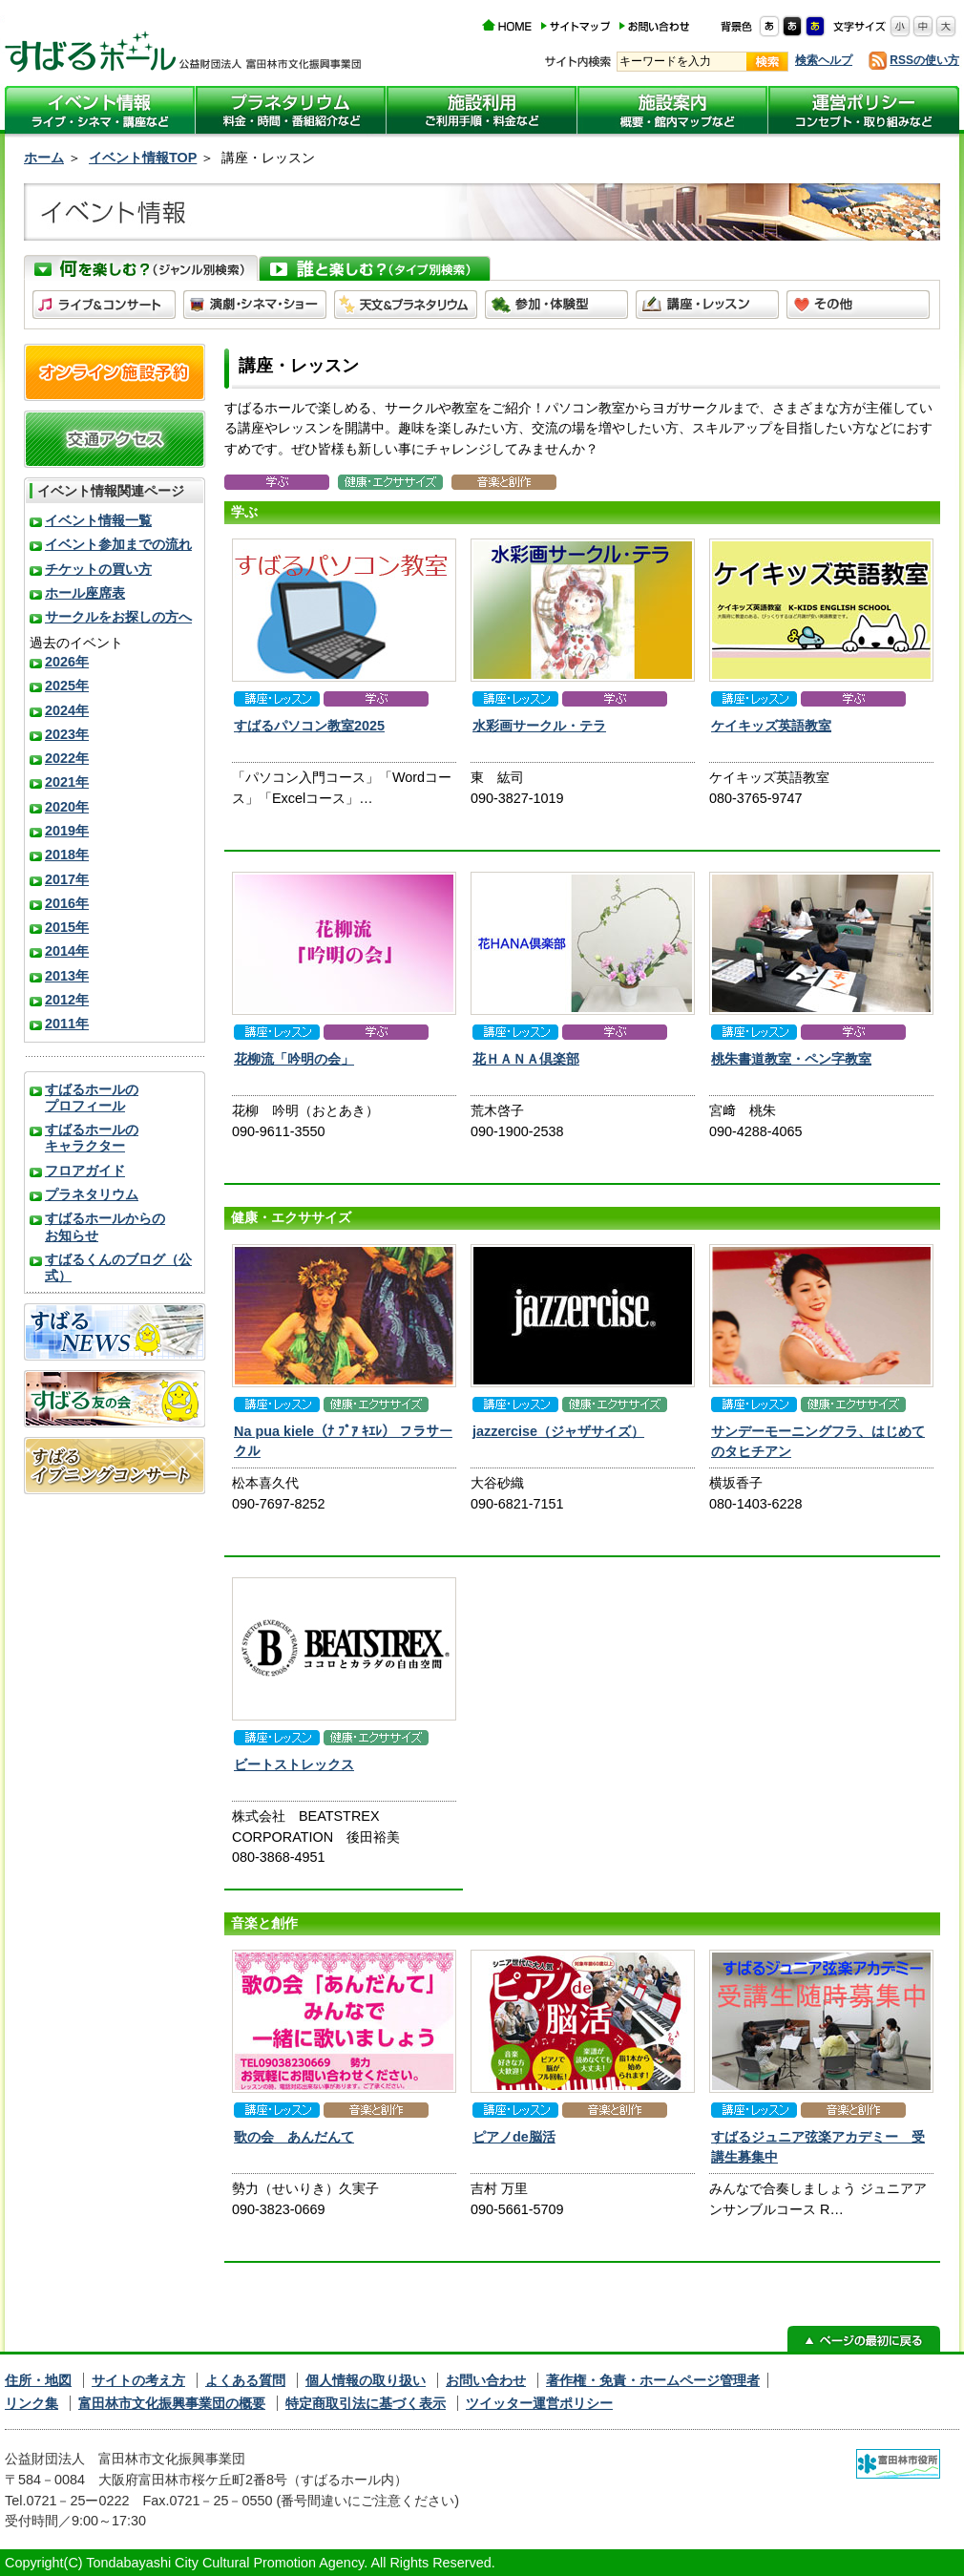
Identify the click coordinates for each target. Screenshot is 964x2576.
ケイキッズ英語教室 (771, 725)
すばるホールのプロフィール (91, 1097)
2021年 (67, 782)
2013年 (67, 975)
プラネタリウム (91, 1194)
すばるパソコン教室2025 (309, 725)
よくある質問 (245, 2380)
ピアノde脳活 (513, 2136)
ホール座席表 (85, 593)
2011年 (67, 1023)
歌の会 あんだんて (294, 2136)
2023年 (67, 734)
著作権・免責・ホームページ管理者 (653, 2380)
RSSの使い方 (924, 60)
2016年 (67, 903)
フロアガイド (85, 1170)
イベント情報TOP (143, 157)
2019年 (67, 830)
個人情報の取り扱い (365, 2380)
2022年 (67, 758)
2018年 (67, 854)
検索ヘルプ (823, 60)
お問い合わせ (486, 2380)
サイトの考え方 (138, 2380)
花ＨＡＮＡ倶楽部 (525, 1058)
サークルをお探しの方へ (118, 616)
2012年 (67, 999)
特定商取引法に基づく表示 (365, 2403)
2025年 (67, 685)
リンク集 (31, 2403)
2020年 (67, 806)
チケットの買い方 (98, 569)
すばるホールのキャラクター (91, 1137)
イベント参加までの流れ (118, 544)
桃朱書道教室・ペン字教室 (791, 1058)
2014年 (67, 951)
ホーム (44, 157)
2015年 (67, 927)
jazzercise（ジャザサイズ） (558, 1431)
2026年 (67, 661)
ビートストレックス (294, 1764)
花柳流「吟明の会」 (294, 1058)
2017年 (67, 879)
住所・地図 (38, 2380)
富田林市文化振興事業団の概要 (171, 2403)
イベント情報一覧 (98, 520)
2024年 (67, 710)
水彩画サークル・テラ (539, 725)
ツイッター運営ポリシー (539, 2403)
